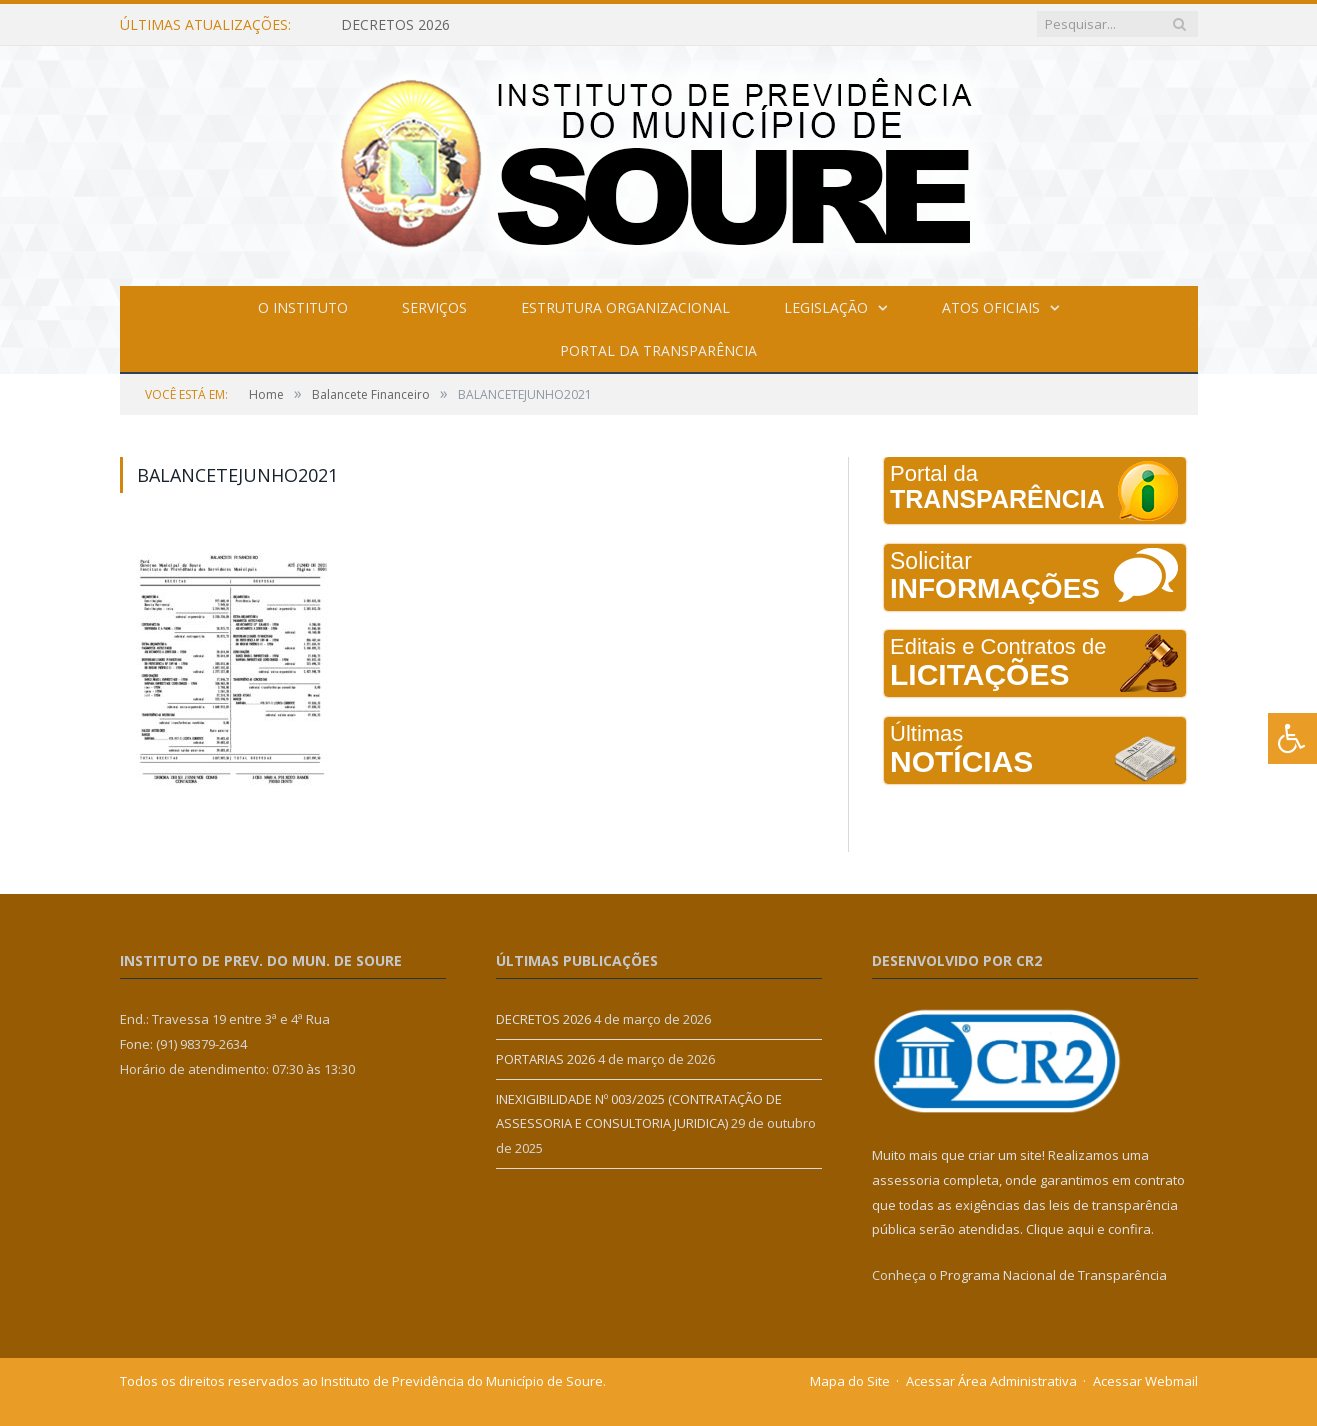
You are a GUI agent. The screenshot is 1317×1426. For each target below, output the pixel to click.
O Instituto (303, 307)
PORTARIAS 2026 (545, 1059)
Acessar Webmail (1145, 1381)
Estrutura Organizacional (625, 307)
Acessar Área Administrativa (991, 1381)
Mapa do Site (850, 1381)
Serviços (434, 307)
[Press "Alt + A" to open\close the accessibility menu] (1292, 738)
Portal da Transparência (658, 350)
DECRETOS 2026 (395, 25)
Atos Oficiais (991, 307)
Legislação (826, 307)
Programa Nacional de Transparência (1053, 1275)
